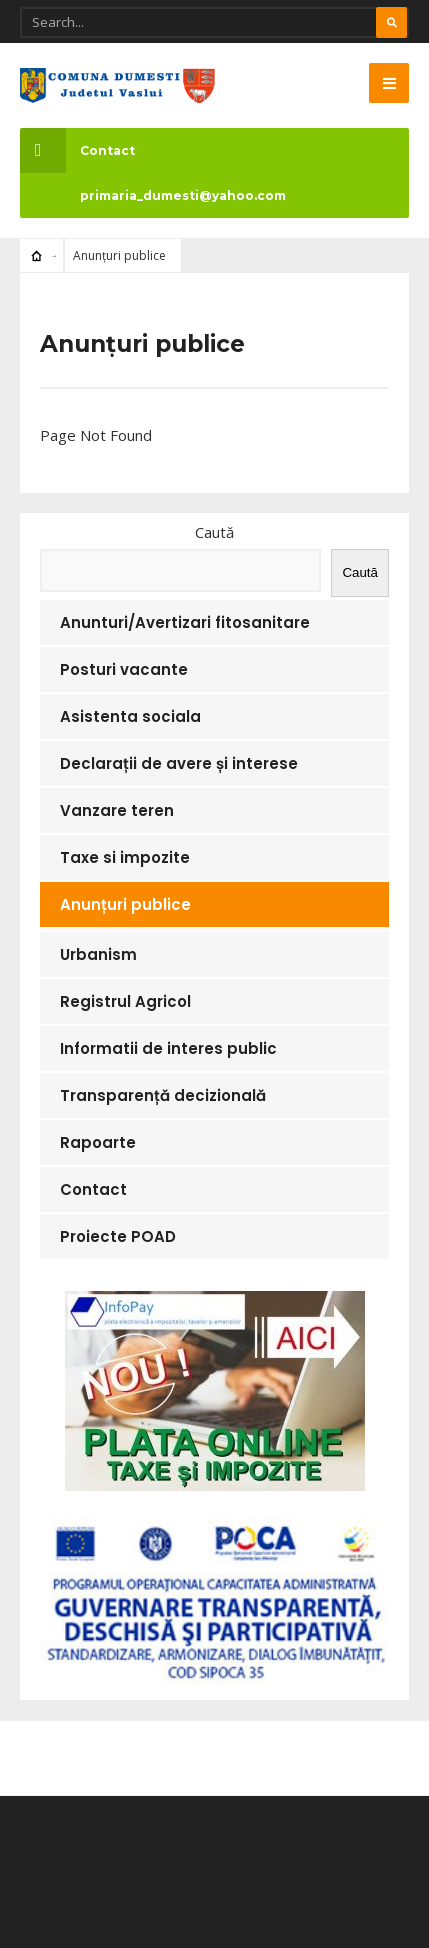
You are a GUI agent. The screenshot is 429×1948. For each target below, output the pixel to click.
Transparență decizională (163, 1095)
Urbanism (98, 954)
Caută (214, 532)
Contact (77, 150)
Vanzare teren (117, 810)
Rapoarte (98, 1142)
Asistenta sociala (130, 716)
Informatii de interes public (168, 1048)
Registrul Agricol (125, 1001)
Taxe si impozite (125, 857)
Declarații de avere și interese (179, 763)
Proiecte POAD (118, 1236)
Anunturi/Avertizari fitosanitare (185, 622)
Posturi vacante (124, 669)
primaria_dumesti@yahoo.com (183, 195)
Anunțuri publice (125, 904)
